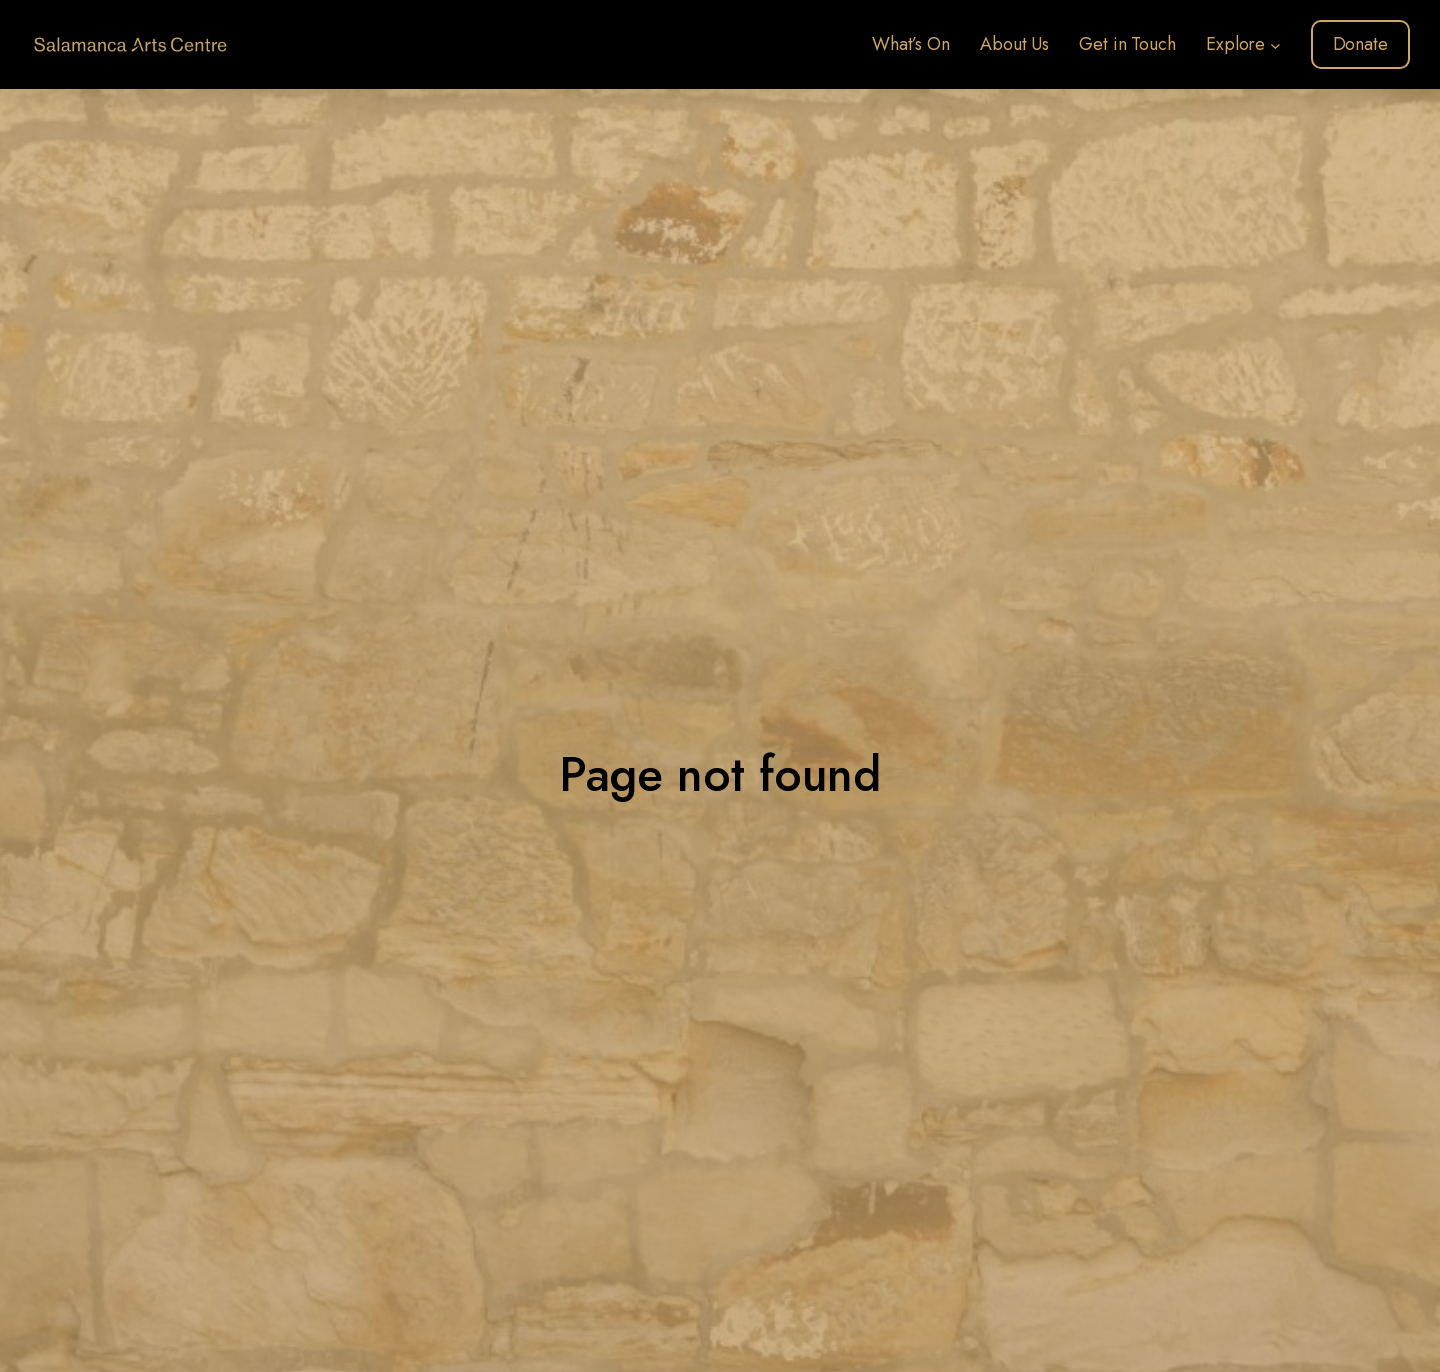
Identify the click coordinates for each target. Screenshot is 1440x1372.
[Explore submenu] (1275, 44)
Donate (1360, 44)
